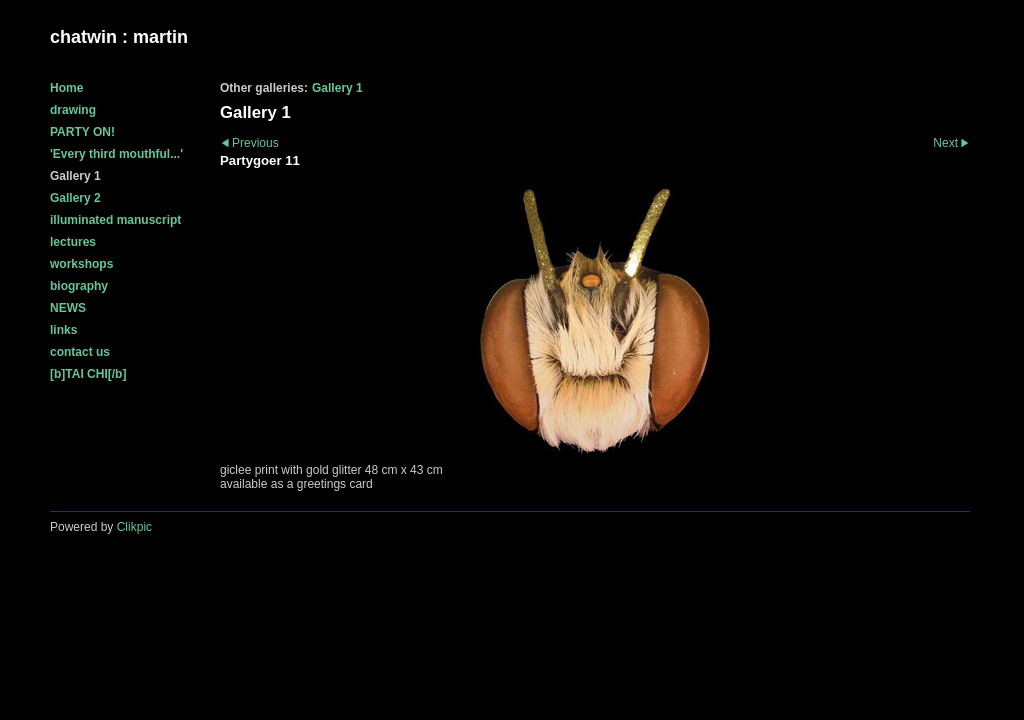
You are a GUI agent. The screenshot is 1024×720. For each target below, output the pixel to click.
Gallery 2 (75, 198)
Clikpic (134, 527)
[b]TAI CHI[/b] (88, 374)
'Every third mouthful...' (116, 154)
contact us (80, 352)
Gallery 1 (75, 176)
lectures (73, 242)
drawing (73, 110)
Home (66, 88)
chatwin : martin (119, 37)
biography (79, 286)
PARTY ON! (82, 132)
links (63, 330)
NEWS (68, 308)
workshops (81, 264)
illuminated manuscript (115, 220)
